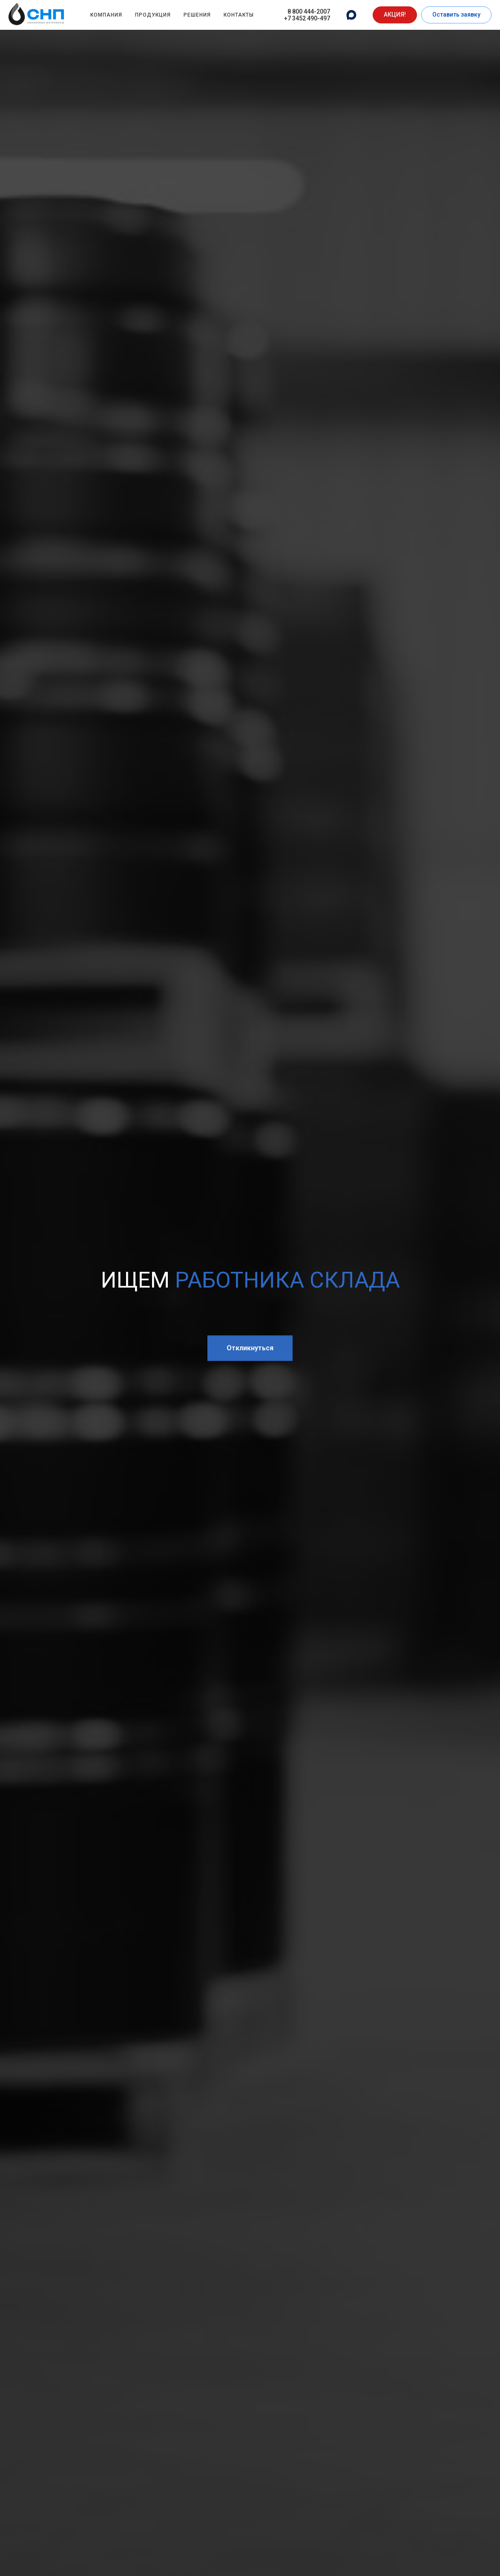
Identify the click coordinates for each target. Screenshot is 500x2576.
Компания (106, 15)
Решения (197, 15)
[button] (395, 14)
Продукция (153, 15)
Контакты (239, 15)
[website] (351, 15)
